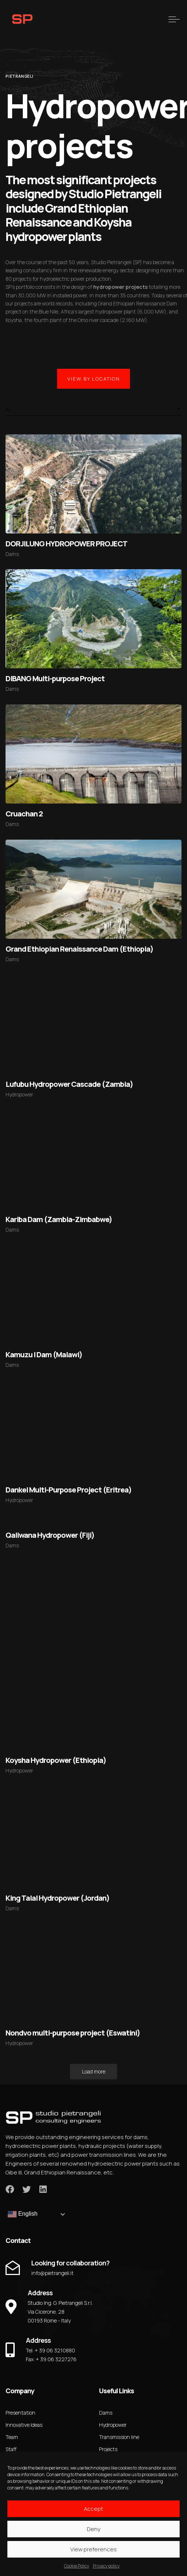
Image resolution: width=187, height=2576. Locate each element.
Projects (108, 2449)
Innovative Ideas (24, 2424)
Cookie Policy (76, 2566)
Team (12, 2436)
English (23, 2214)
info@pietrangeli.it (52, 2272)
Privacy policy (106, 2566)
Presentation (20, 2412)
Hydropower (19, 1094)
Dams (12, 553)
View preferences (93, 2549)
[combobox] (93, 409)
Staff (11, 2449)
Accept (93, 2509)
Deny (93, 2529)
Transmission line (119, 2436)
